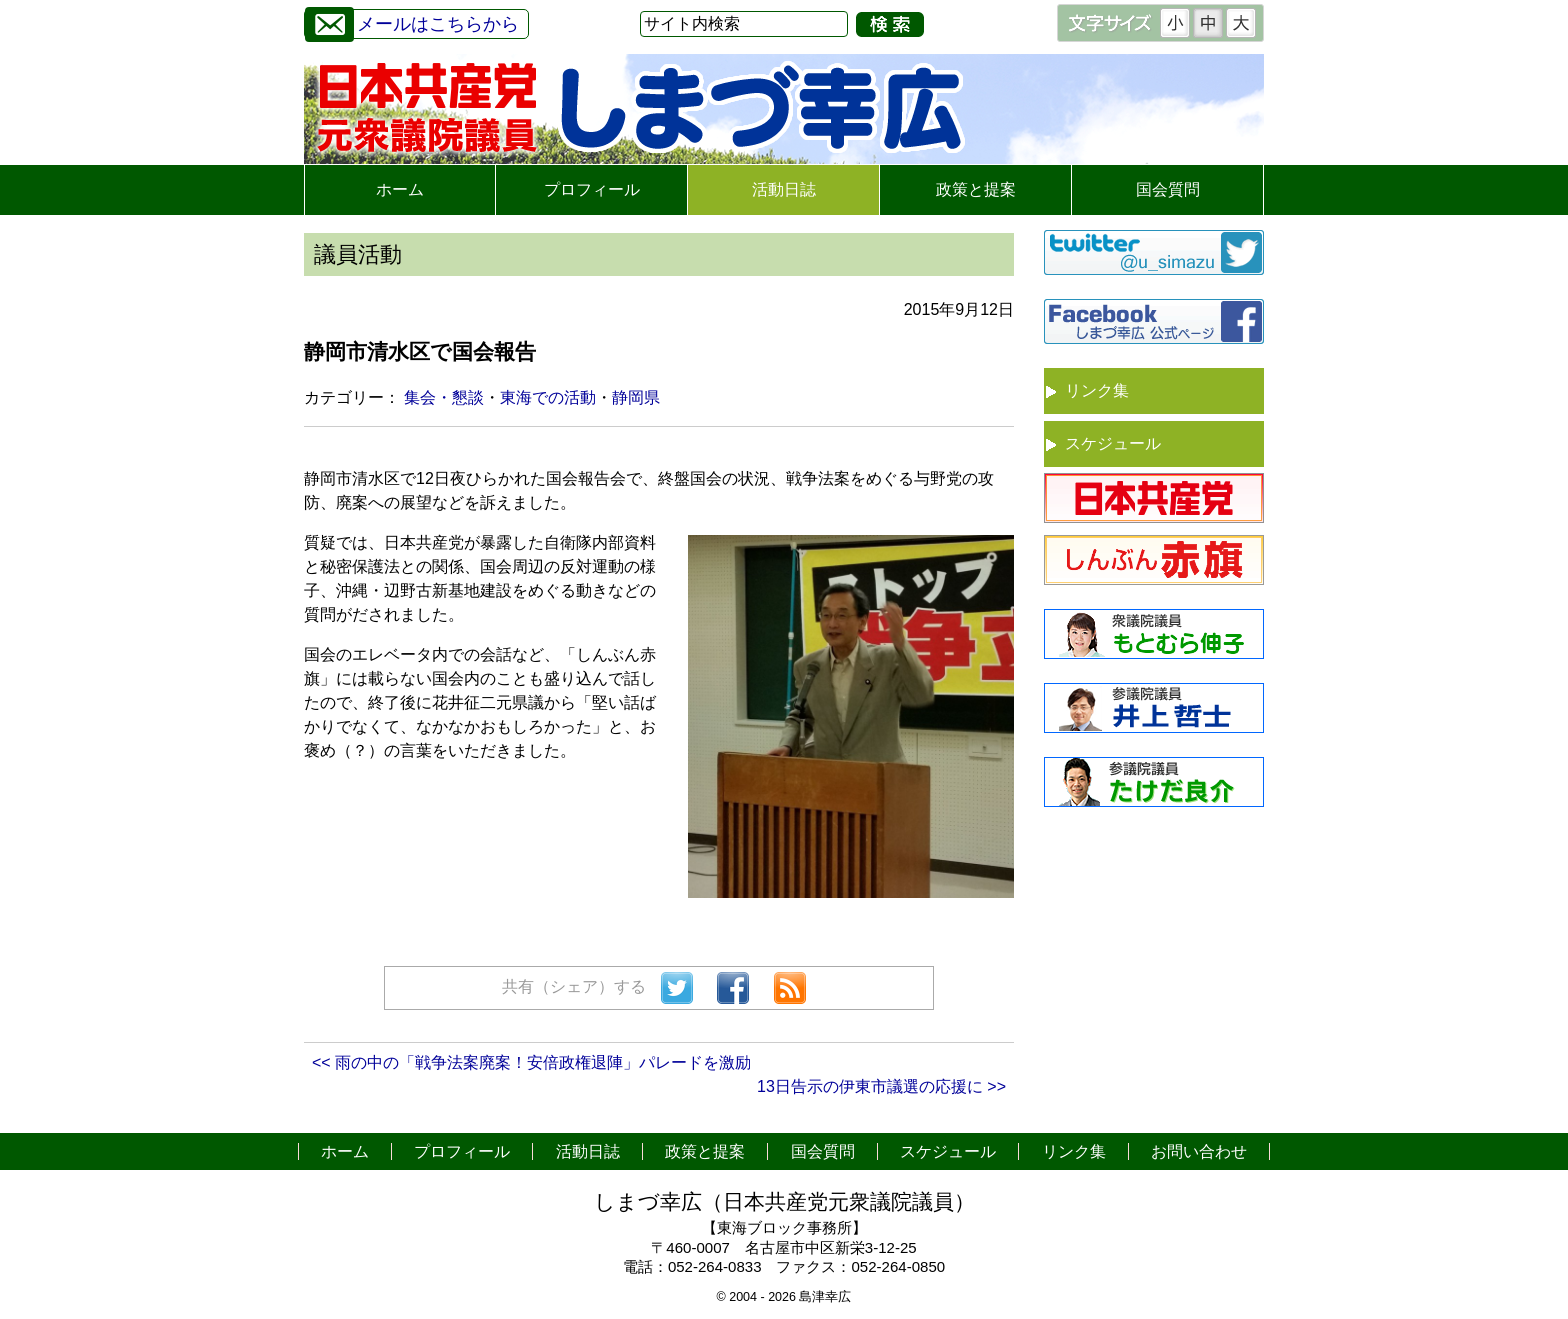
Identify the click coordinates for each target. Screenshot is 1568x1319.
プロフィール (592, 189)
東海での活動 (548, 397)
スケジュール (1113, 443)
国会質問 (1168, 189)
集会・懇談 (444, 397)
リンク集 (1097, 390)
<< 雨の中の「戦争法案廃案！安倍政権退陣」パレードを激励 (531, 1062)
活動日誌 (784, 189)
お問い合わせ (1199, 1151)
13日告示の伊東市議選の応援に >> (881, 1086)
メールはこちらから (412, 21)
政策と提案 (976, 189)
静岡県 (636, 397)
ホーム (400, 189)
